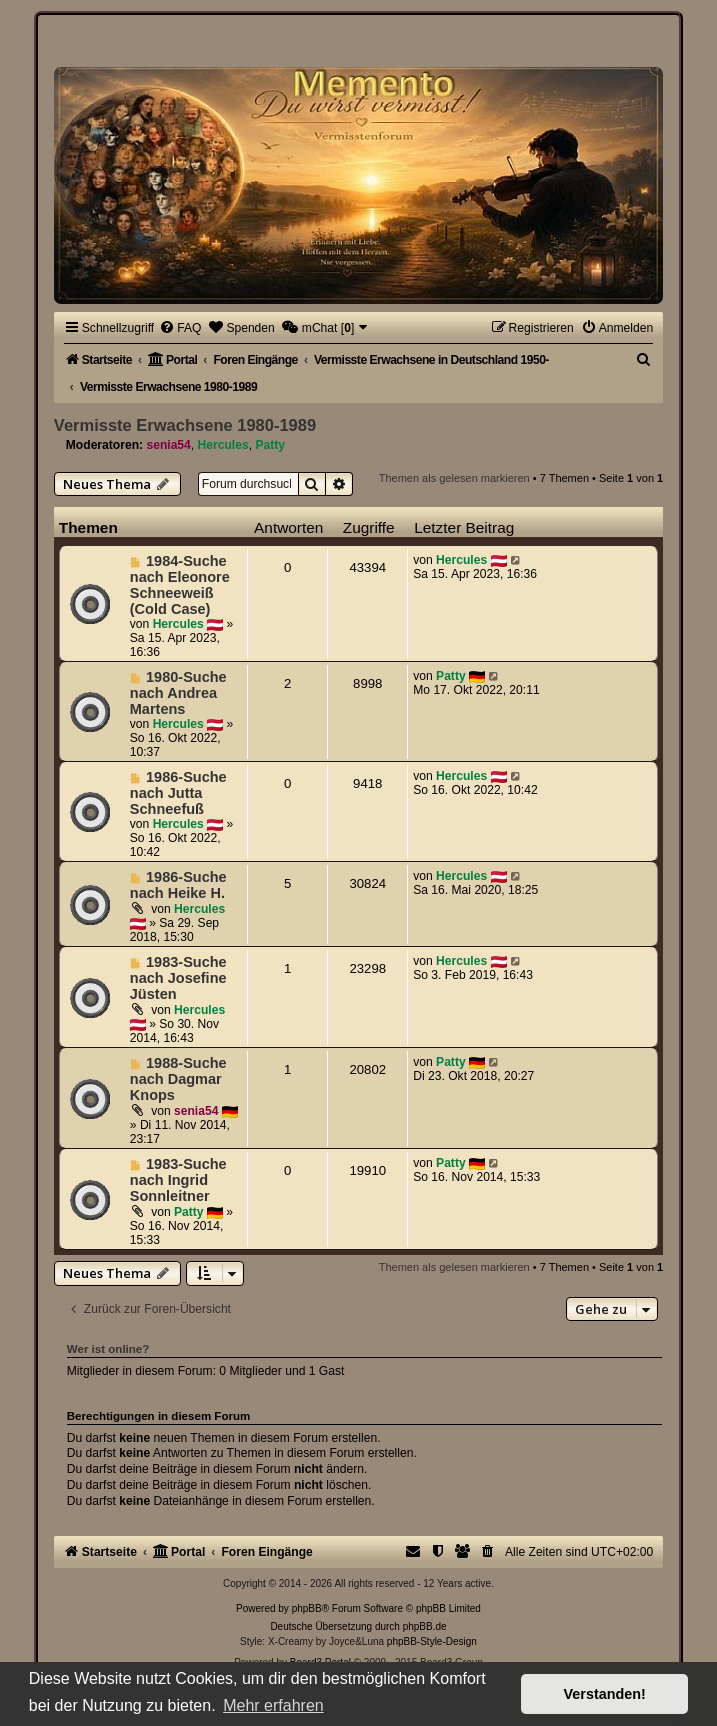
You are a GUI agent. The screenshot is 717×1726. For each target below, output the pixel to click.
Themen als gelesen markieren (454, 478)
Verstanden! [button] (605, 1694)
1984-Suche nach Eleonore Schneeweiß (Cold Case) (180, 585)
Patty (270, 445)
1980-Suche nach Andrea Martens (178, 693)
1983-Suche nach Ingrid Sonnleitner (178, 1180)
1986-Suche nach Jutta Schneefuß (178, 793)
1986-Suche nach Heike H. (178, 885)
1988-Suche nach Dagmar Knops (178, 1079)
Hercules (223, 445)
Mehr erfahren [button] (273, 1705)
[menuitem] (180, 328)
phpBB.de (425, 1626)
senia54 (168, 445)
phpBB (307, 1608)
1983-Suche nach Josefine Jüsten (178, 978)
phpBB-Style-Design (432, 1641)
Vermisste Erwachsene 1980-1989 (185, 425)
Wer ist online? (108, 1349)
